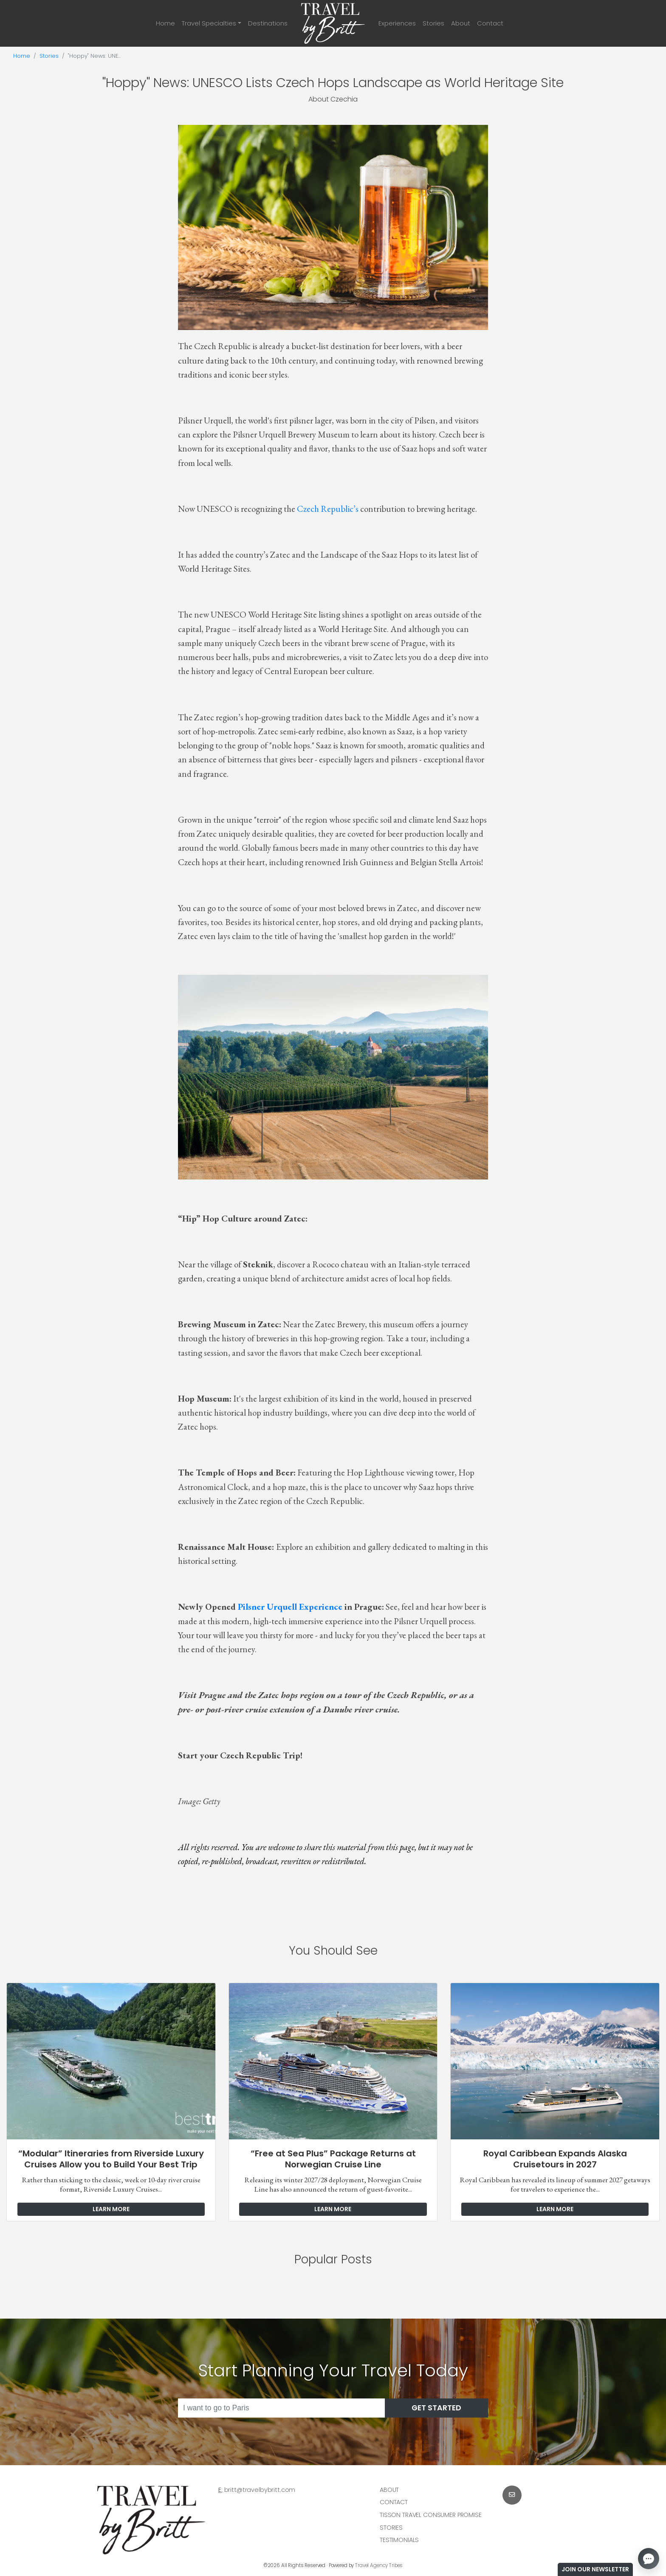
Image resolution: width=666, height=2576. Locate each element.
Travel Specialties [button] (209, 23)
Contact (490, 23)
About (460, 23)
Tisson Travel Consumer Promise (431, 2515)
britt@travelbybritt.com (260, 2490)
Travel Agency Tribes (379, 2565)
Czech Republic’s (327, 508)
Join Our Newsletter (595, 2569)
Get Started (436, 2408)
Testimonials (399, 2540)
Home (165, 23)
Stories (433, 23)
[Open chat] (648, 2558)
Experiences (397, 23)
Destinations (268, 23)
